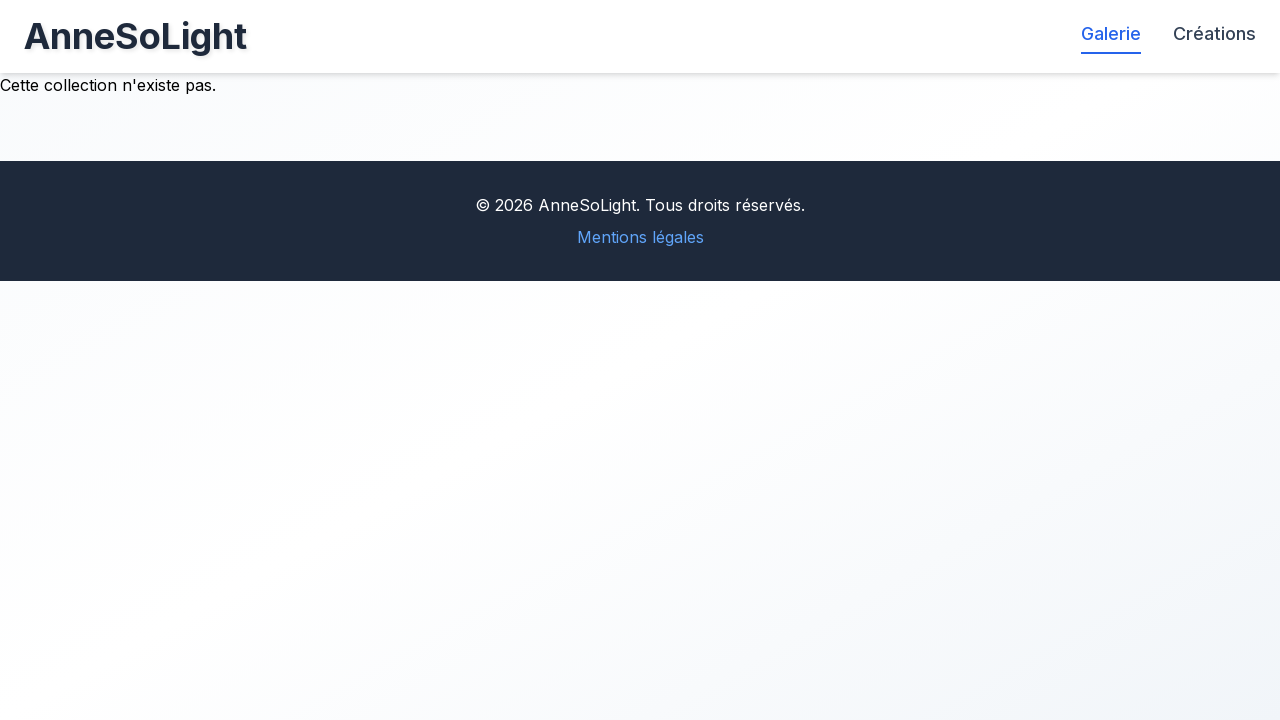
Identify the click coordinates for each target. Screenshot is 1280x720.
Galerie (1111, 33)
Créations (1214, 33)
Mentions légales (640, 237)
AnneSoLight (135, 36)
